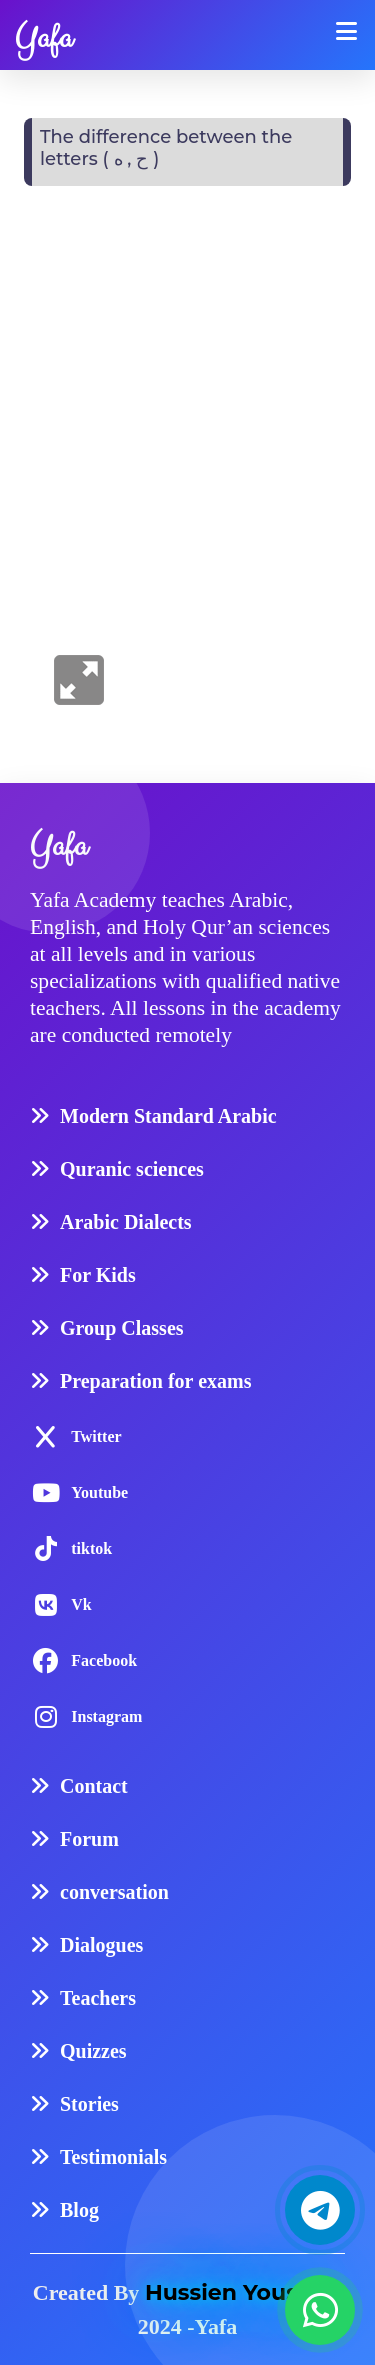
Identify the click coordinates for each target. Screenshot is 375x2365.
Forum (89, 1839)
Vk (81, 1604)
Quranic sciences (132, 1169)
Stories (89, 2104)
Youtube (99, 1492)
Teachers (98, 1998)
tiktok (91, 1548)
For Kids (98, 1275)
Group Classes (122, 1328)
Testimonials (113, 2157)
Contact (94, 1786)
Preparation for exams (155, 1381)
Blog (79, 2210)
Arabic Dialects (126, 1222)
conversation (114, 1892)
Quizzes (93, 2051)
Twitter (96, 1436)
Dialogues (101, 1945)
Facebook (104, 1660)
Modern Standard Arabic (168, 1116)
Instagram (106, 1716)
